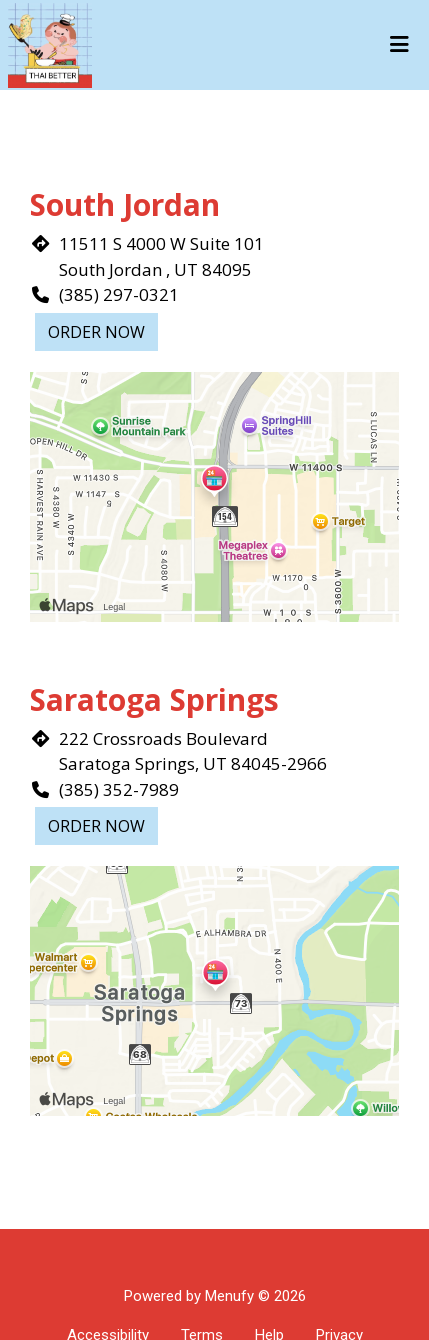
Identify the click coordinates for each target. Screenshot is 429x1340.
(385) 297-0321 (119, 294)
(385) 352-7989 (119, 789)
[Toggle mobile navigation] (399, 45)
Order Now (96, 332)
